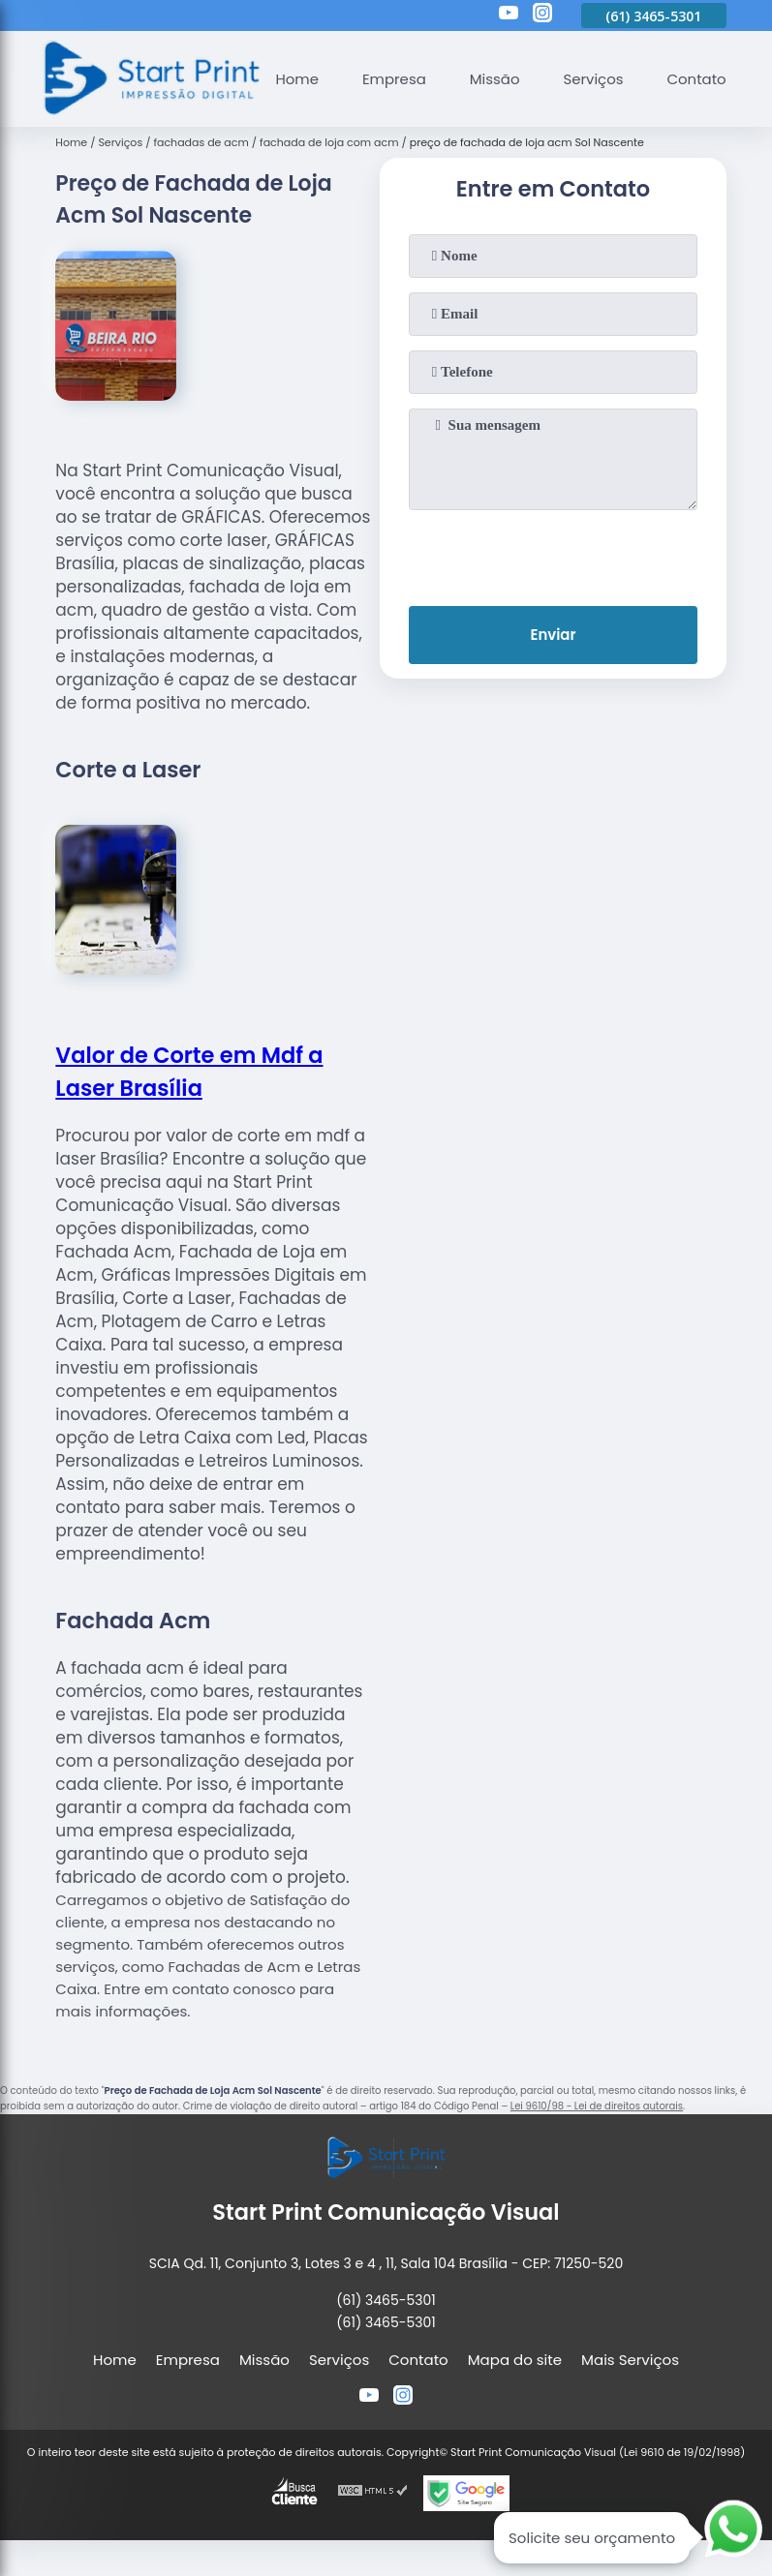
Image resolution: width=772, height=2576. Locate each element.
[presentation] (553, 553)
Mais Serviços (630, 2359)
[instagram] (542, 15)
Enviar (552, 635)
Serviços (593, 79)
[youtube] (508, 15)
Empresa (393, 79)
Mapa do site (515, 2359)
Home (296, 79)
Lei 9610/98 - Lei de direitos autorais (596, 2106)
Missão (494, 79)
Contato (696, 79)
